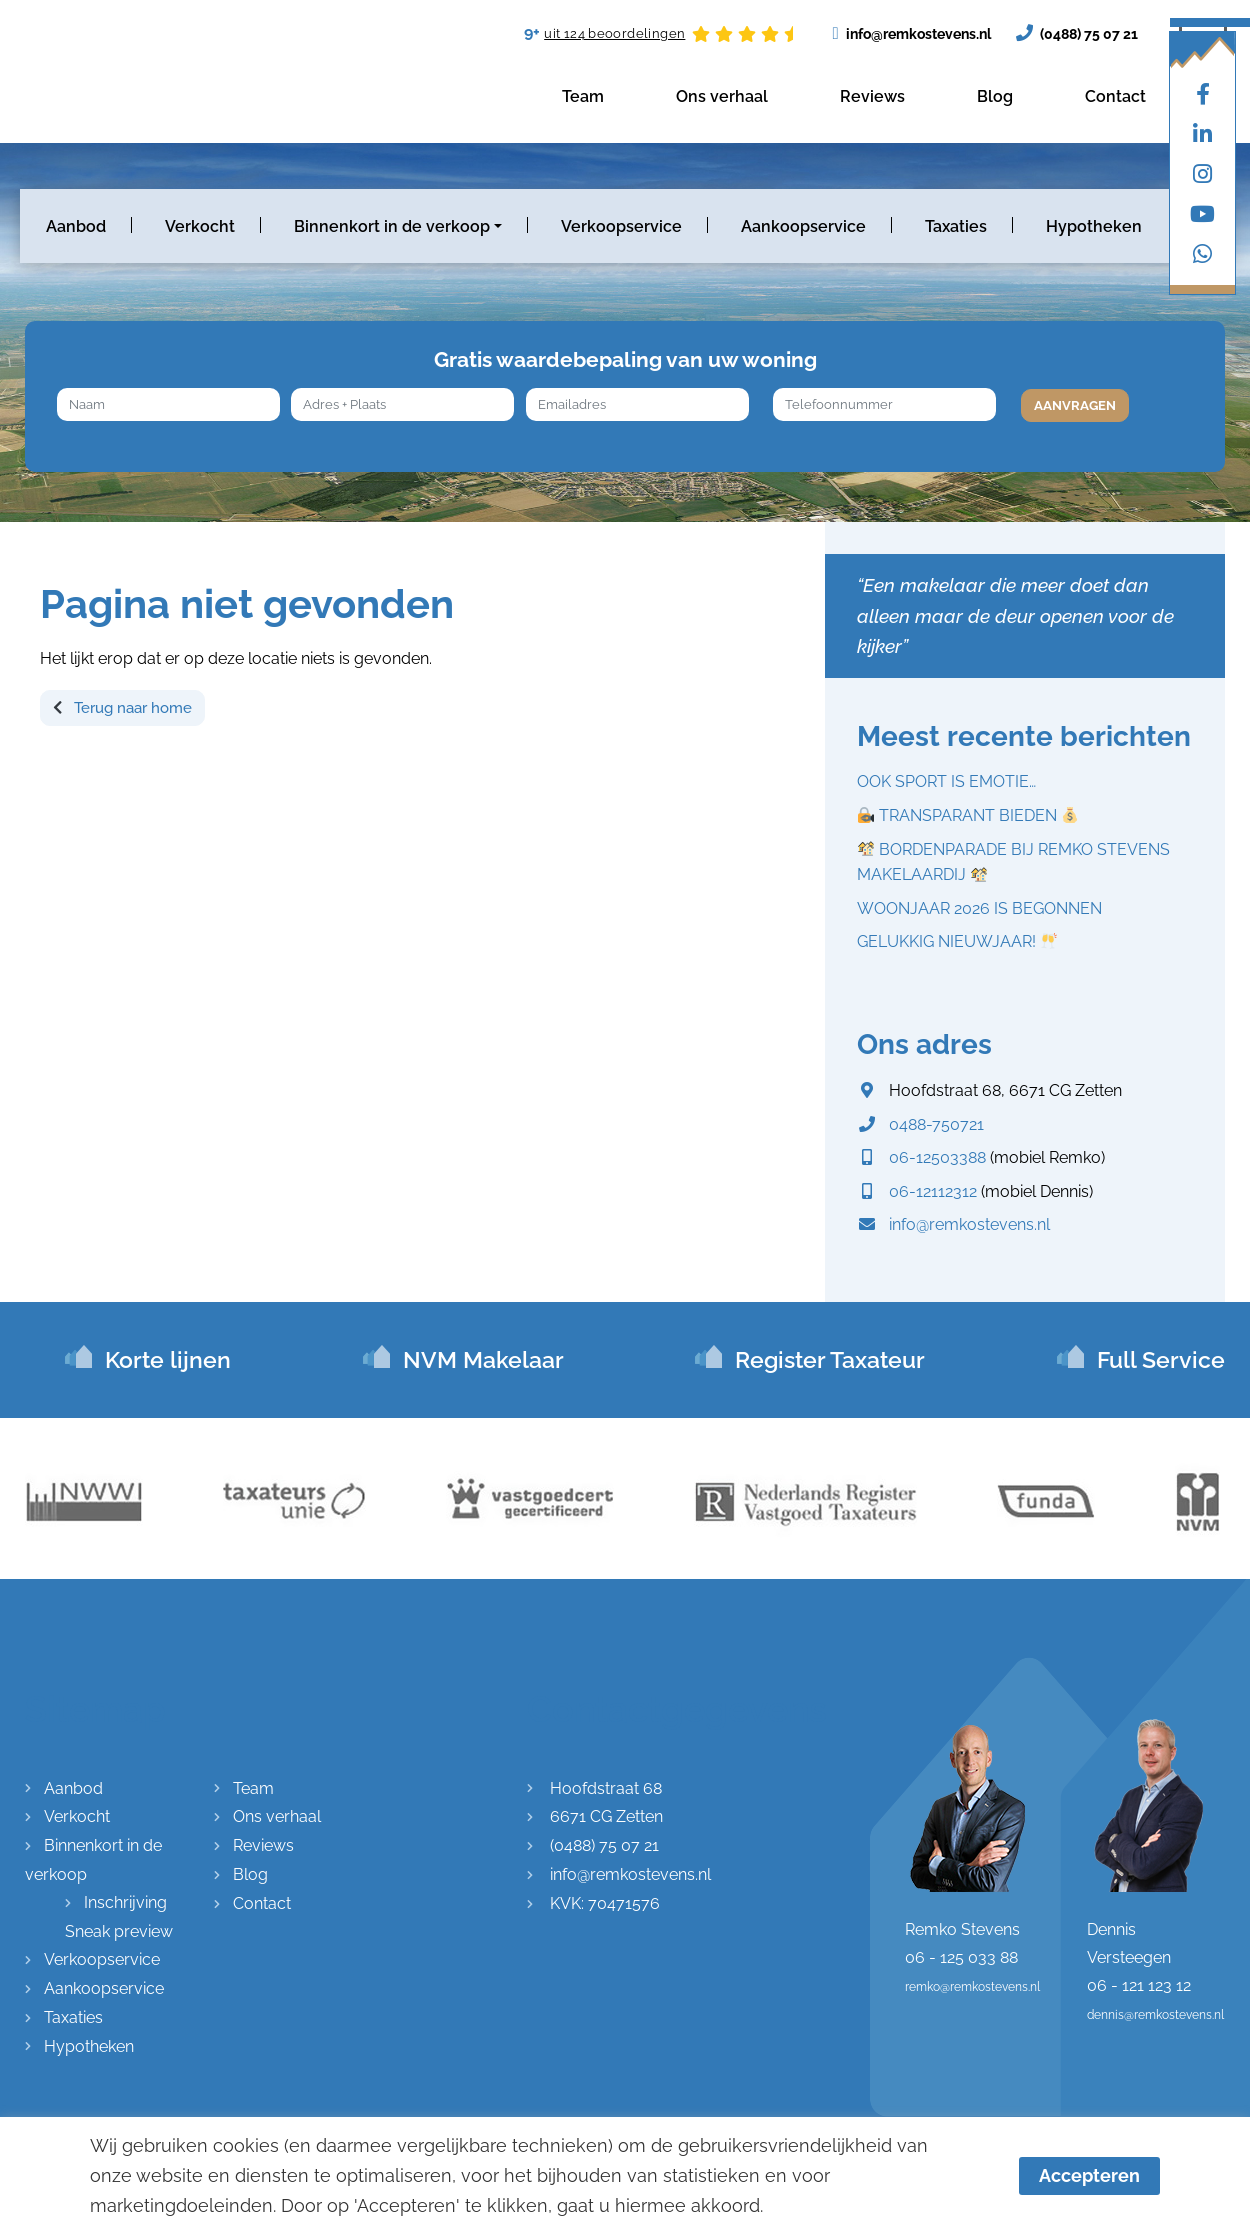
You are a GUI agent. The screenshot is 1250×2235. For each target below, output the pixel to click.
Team (583, 96)
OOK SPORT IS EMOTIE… (946, 781)
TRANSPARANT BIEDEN (968, 815)
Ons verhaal (722, 96)
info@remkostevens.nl (911, 33)
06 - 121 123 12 (1139, 1985)
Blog (995, 96)
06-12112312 (933, 1191)
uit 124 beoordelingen (614, 33)
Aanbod (76, 226)
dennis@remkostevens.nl (1155, 2015)
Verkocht (200, 226)
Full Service (1161, 1359)
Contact (1115, 96)
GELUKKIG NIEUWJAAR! (957, 941)
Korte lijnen (168, 1359)
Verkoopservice (621, 226)
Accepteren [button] (1089, 2175)
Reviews (872, 96)
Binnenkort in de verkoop (392, 226)
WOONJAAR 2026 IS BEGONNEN (979, 908)
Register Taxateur (830, 1359)
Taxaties (956, 226)
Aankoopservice (803, 226)
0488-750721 (936, 1124)
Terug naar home (122, 708)
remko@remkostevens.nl (972, 1987)
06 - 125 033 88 (961, 1957)
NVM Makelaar (483, 1359)
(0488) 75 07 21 (1077, 32)
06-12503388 (937, 1157)
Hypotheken (1094, 226)
